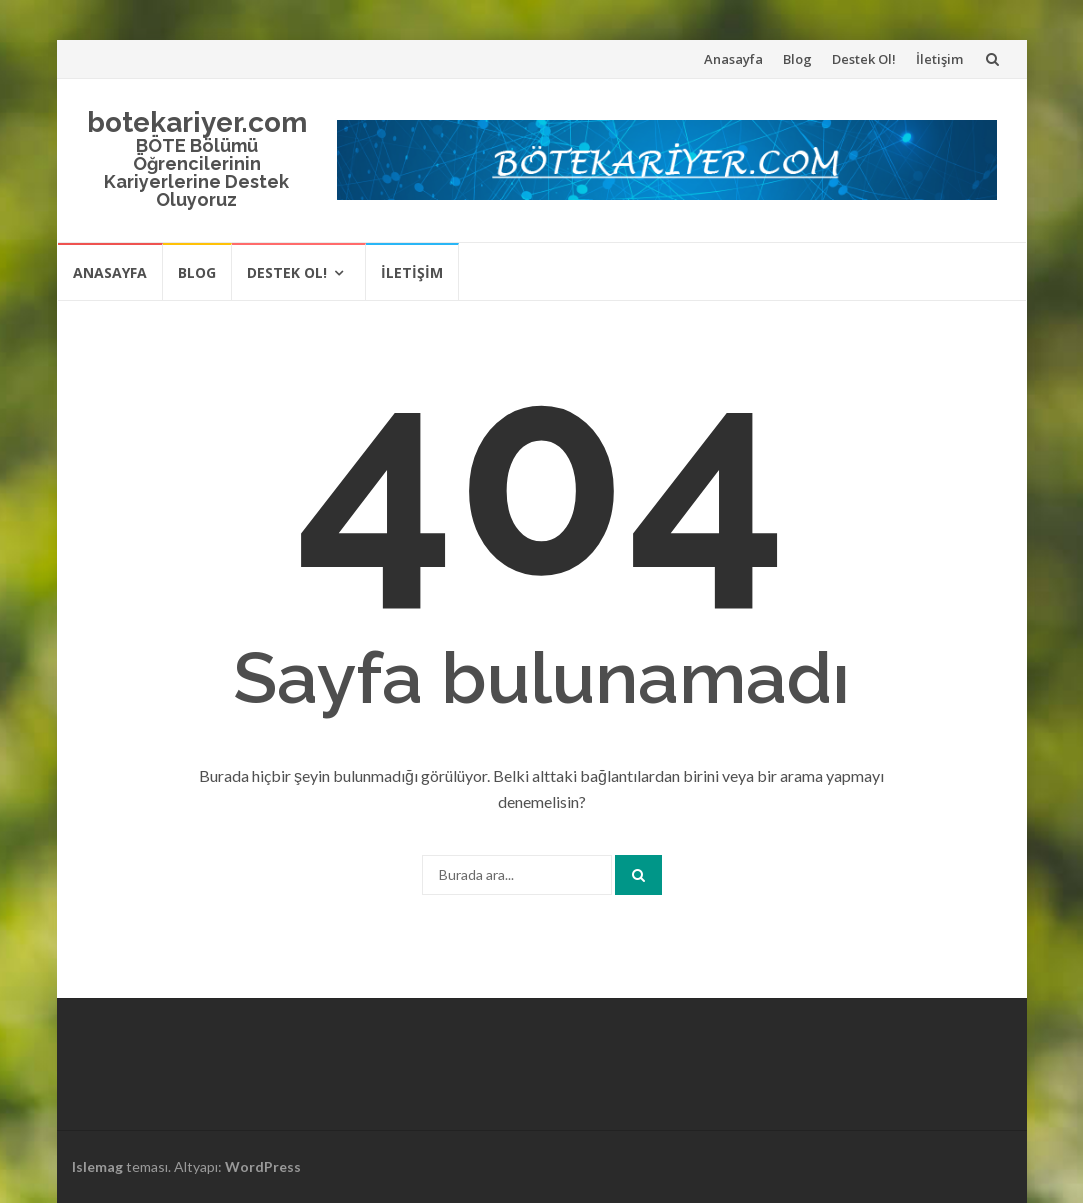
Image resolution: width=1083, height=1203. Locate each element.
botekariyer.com (197, 122)
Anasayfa (733, 59)
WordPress (263, 1166)
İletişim (939, 59)
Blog (797, 59)
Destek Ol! (864, 59)
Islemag (97, 1166)
